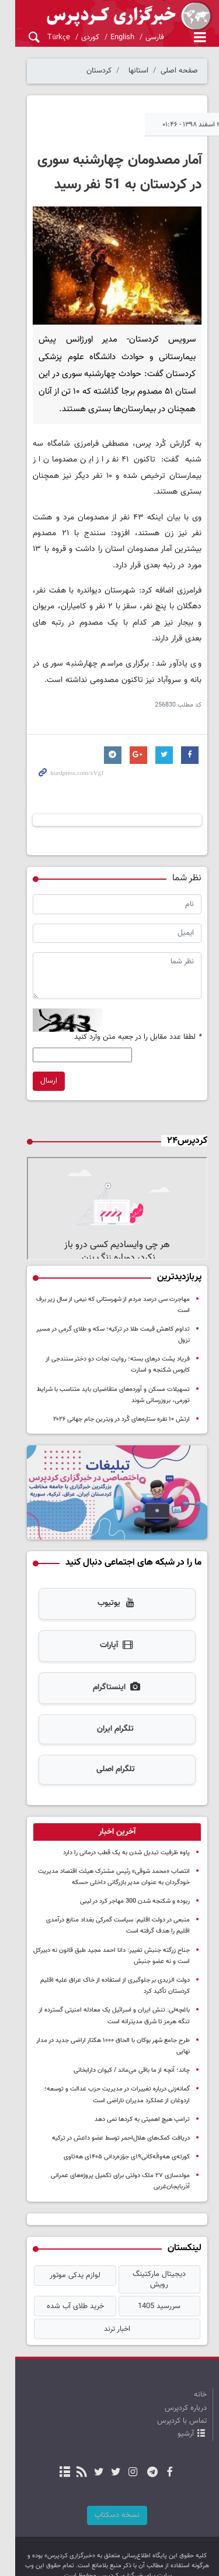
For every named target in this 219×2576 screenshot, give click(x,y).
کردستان (99, 71)
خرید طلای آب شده (63, 2276)
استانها (138, 71)
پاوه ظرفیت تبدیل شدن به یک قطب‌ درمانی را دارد (126, 1842)
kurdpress (109, 16)
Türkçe (43, 37)
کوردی (74, 37)
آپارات (109, 1635)
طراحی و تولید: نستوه (116, 2559)
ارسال (33, 1076)
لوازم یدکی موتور (63, 2254)
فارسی (139, 37)
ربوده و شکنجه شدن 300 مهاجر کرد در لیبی (135, 1891)
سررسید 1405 (155, 2276)
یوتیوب (109, 1593)
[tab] (109, 1821)
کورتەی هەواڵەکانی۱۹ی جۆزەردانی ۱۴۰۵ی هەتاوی (127, 2135)
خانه (200, 2365)
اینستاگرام (109, 1677)
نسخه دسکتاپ (109, 2485)
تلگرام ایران (107, 1717)
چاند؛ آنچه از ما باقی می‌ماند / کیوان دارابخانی (132, 2049)
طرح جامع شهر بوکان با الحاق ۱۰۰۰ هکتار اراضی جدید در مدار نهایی (106, 2029)
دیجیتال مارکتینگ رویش (155, 2254)
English (107, 37)
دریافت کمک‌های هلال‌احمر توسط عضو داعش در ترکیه (121, 2116)
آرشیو (186, 2404)
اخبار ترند (109, 2299)
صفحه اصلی (179, 71)
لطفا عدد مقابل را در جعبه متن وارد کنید (137, 1032)
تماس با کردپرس (182, 2391)
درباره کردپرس (186, 2378)
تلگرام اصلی (108, 1758)
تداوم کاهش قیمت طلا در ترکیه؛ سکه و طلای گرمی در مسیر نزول (106, 1322)
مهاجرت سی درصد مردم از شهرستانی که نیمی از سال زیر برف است (106, 1303)
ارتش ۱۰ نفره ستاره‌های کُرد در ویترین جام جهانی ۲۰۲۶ (121, 1401)
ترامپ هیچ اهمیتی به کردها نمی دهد (142, 2097)
